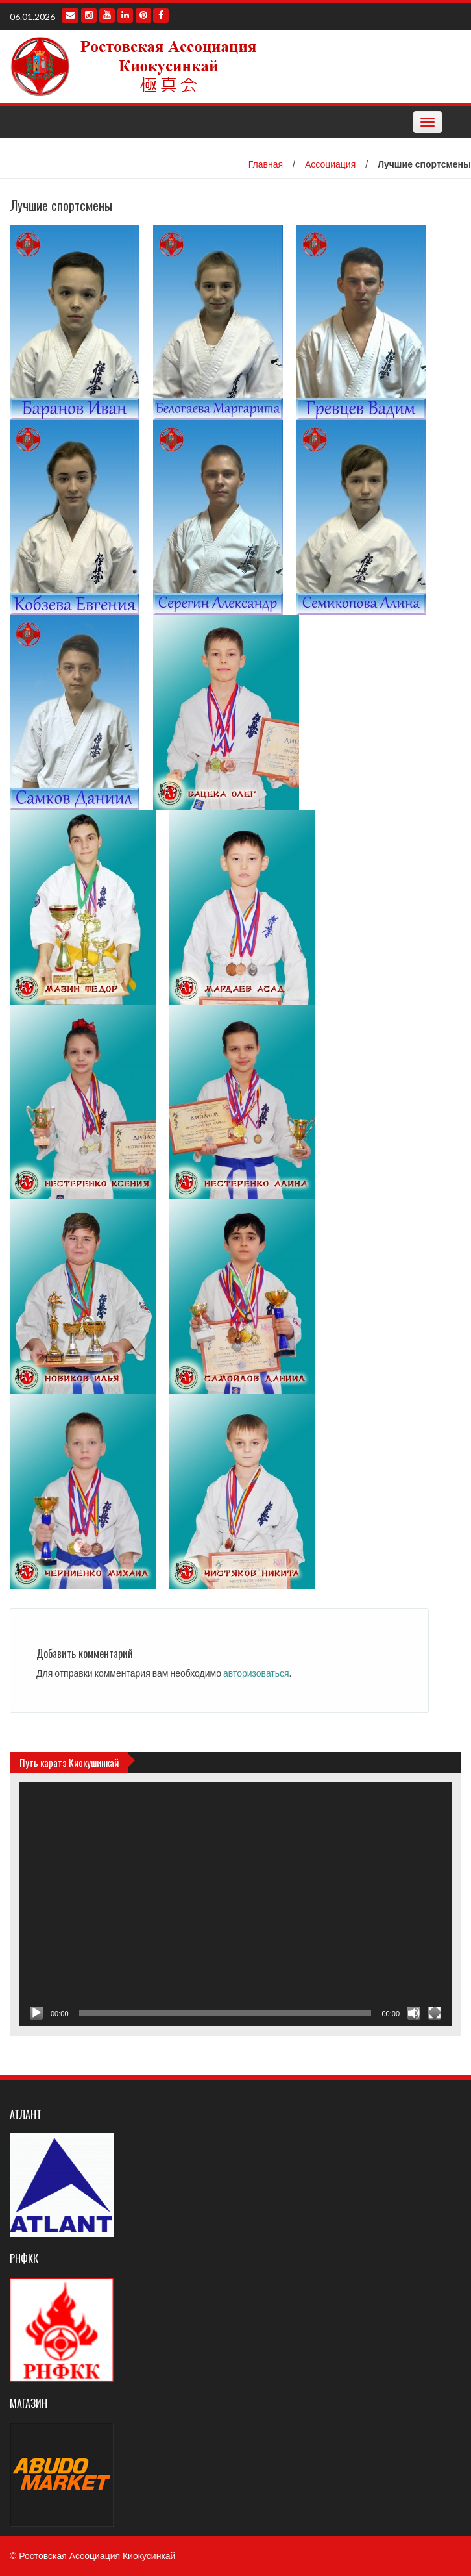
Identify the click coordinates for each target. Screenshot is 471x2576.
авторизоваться (256, 1673)
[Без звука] (413, 2013)
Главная (265, 164)
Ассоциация (330, 164)
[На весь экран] (434, 2013)
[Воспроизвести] (36, 2013)
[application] (235, 1904)
